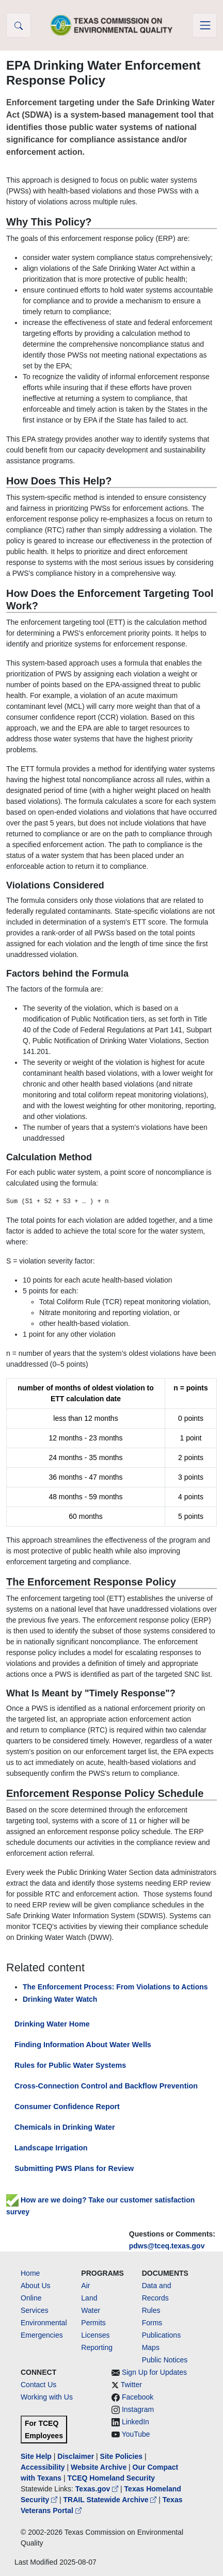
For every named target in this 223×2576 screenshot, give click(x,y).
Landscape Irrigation (51, 2148)
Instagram (138, 2409)
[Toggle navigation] (204, 25)
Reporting (97, 2347)
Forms (152, 2323)
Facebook (137, 2397)
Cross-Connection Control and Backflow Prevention (106, 2086)
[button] (18, 25)
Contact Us (38, 2384)
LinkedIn (135, 2422)
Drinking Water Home (52, 2024)
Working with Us (47, 2397)
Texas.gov (97, 2489)
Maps (151, 2347)
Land (89, 2298)
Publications (161, 2335)
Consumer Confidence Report (67, 2106)
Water (90, 2310)
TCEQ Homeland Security (111, 2478)
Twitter (131, 2384)
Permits (93, 2323)
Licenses (95, 2335)
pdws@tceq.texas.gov (167, 2246)
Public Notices (165, 2360)
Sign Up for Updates (154, 2372)
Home (30, 2273)
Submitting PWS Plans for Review (74, 2168)
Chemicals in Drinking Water (64, 2127)
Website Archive (98, 2467)
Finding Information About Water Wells (82, 2044)
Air (85, 2285)
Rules (151, 2310)
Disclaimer (75, 2456)
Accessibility (44, 2467)
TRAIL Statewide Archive (111, 2500)
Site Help (36, 2456)
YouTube (136, 2434)
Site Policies (121, 2456)
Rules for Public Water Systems (70, 2065)
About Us (36, 2285)
